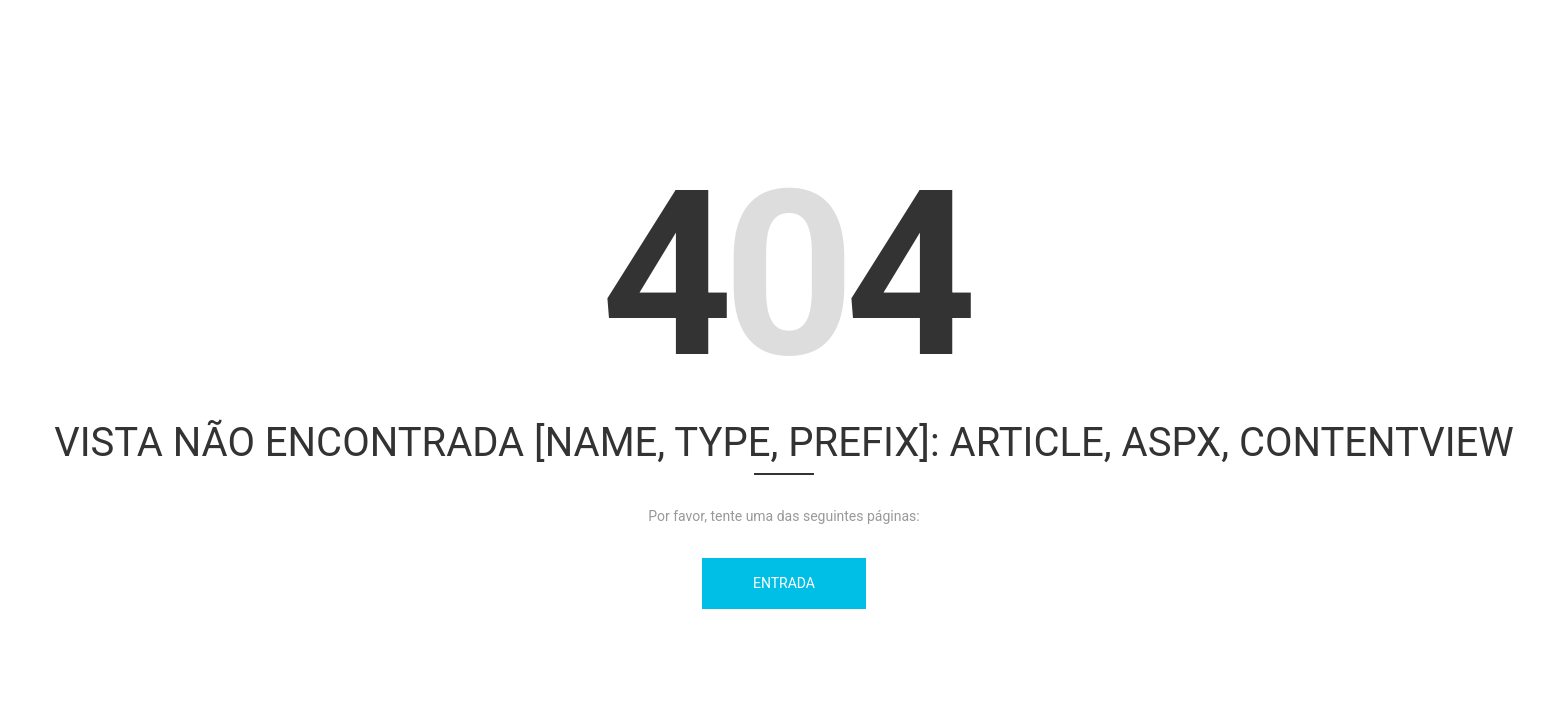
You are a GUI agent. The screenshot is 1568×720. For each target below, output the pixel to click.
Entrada (784, 583)
